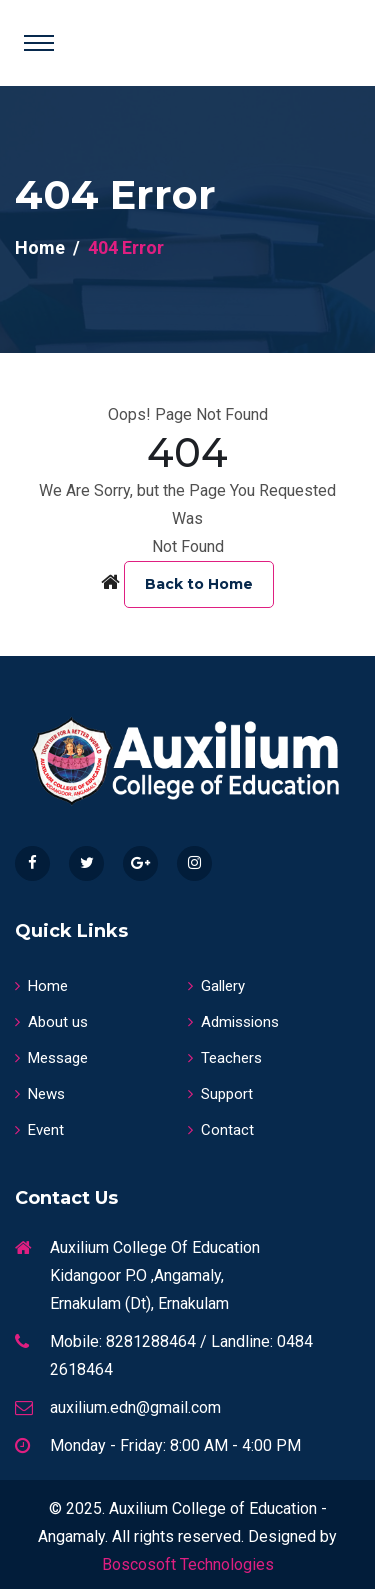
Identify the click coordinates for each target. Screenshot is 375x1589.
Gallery (216, 986)
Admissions (233, 1022)
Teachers (225, 1058)
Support (220, 1094)
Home (40, 247)
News (40, 1094)
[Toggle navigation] (39, 43)
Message (51, 1058)
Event (39, 1130)
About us (51, 1022)
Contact (221, 1130)
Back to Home (199, 584)
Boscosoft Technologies (188, 1564)
